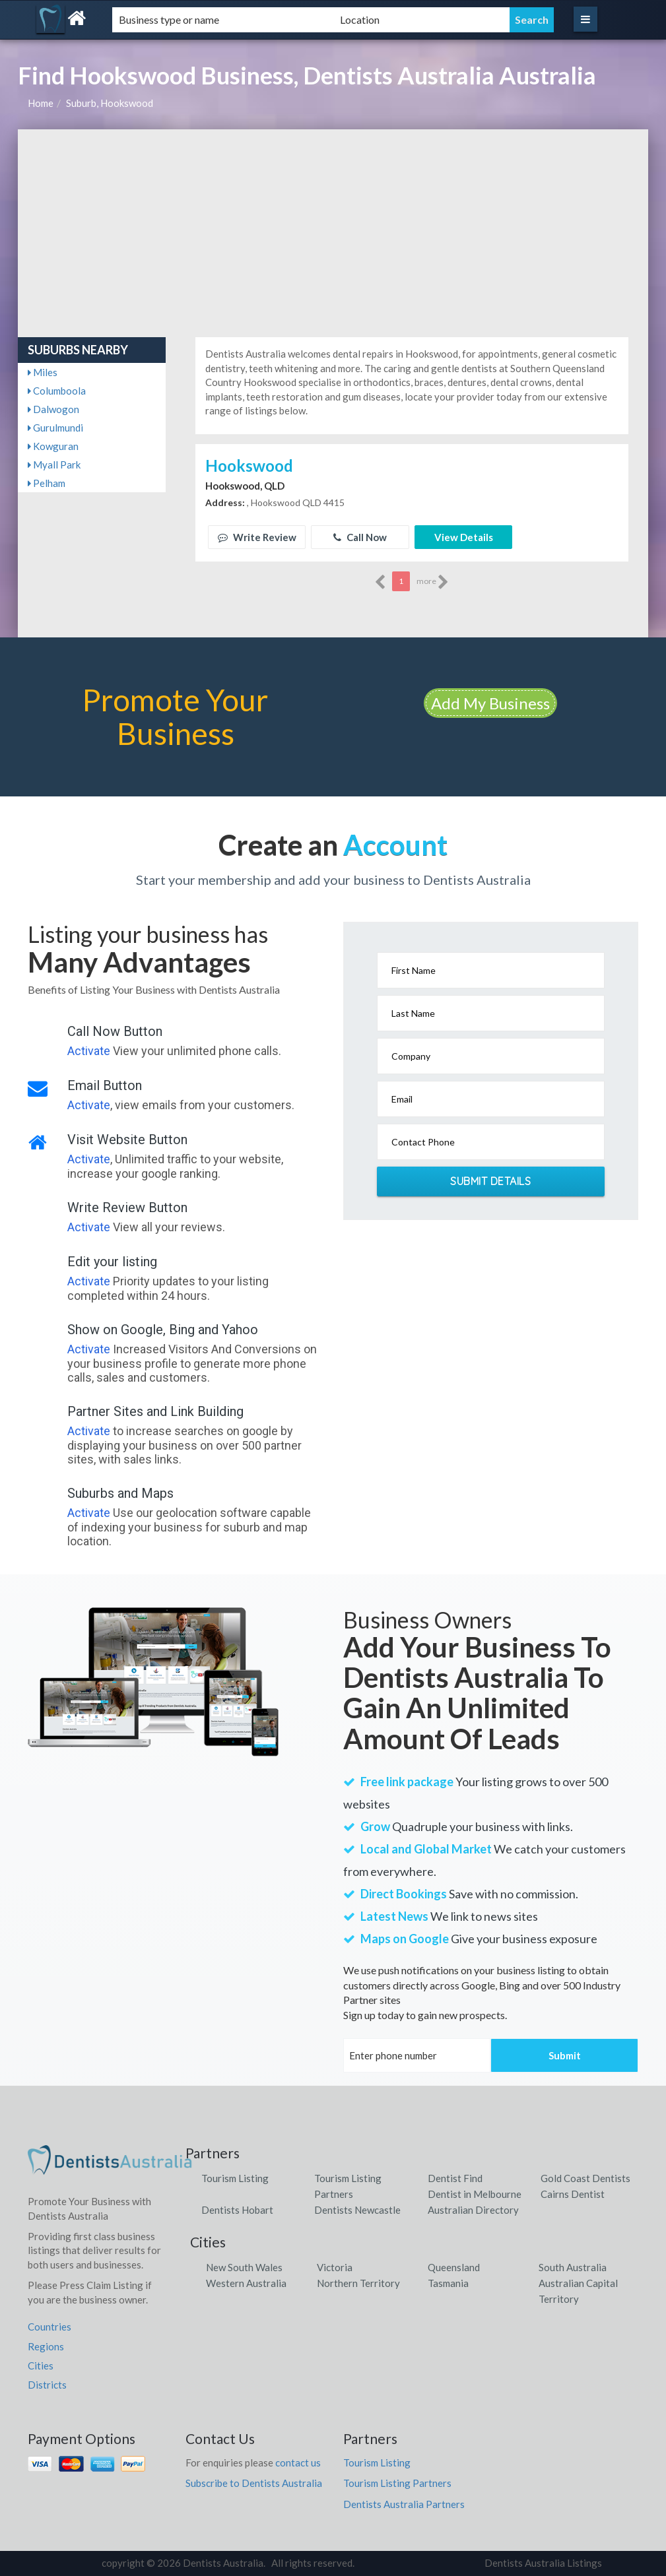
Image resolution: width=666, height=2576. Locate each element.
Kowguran (53, 446)
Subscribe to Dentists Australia (253, 2483)
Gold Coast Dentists (585, 2178)
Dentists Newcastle (357, 2210)
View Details (463, 537)
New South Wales (244, 2267)
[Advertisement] (333, 228)
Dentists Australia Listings (543, 2563)
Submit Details (490, 1181)
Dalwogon (53, 409)
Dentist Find (455, 2178)
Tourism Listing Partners (397, 2483)
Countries (49, 2327)
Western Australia (246, 2283)
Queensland (454, 2267)
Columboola (57, 391)
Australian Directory (473, 2210)
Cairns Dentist (573, 2194)
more (432, 582)
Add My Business (490, 703)
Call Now (360, 537)
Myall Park (54, 464)
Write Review (257, 537)
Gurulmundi (55, 428)
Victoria (334, 2267)
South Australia (573, 2267)
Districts (47, 2385)
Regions (46, 2346)
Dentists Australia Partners (404, 2504)
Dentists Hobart (237, 2210)
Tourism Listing (235, 2178)
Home (40, 103)
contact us (298, 2462)
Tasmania (448, 2283)
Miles (42, 372)
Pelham (46, 483)
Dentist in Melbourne (474, 2194)
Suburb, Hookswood (109, 103)
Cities (40, 2365)
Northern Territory (358, 2283)
